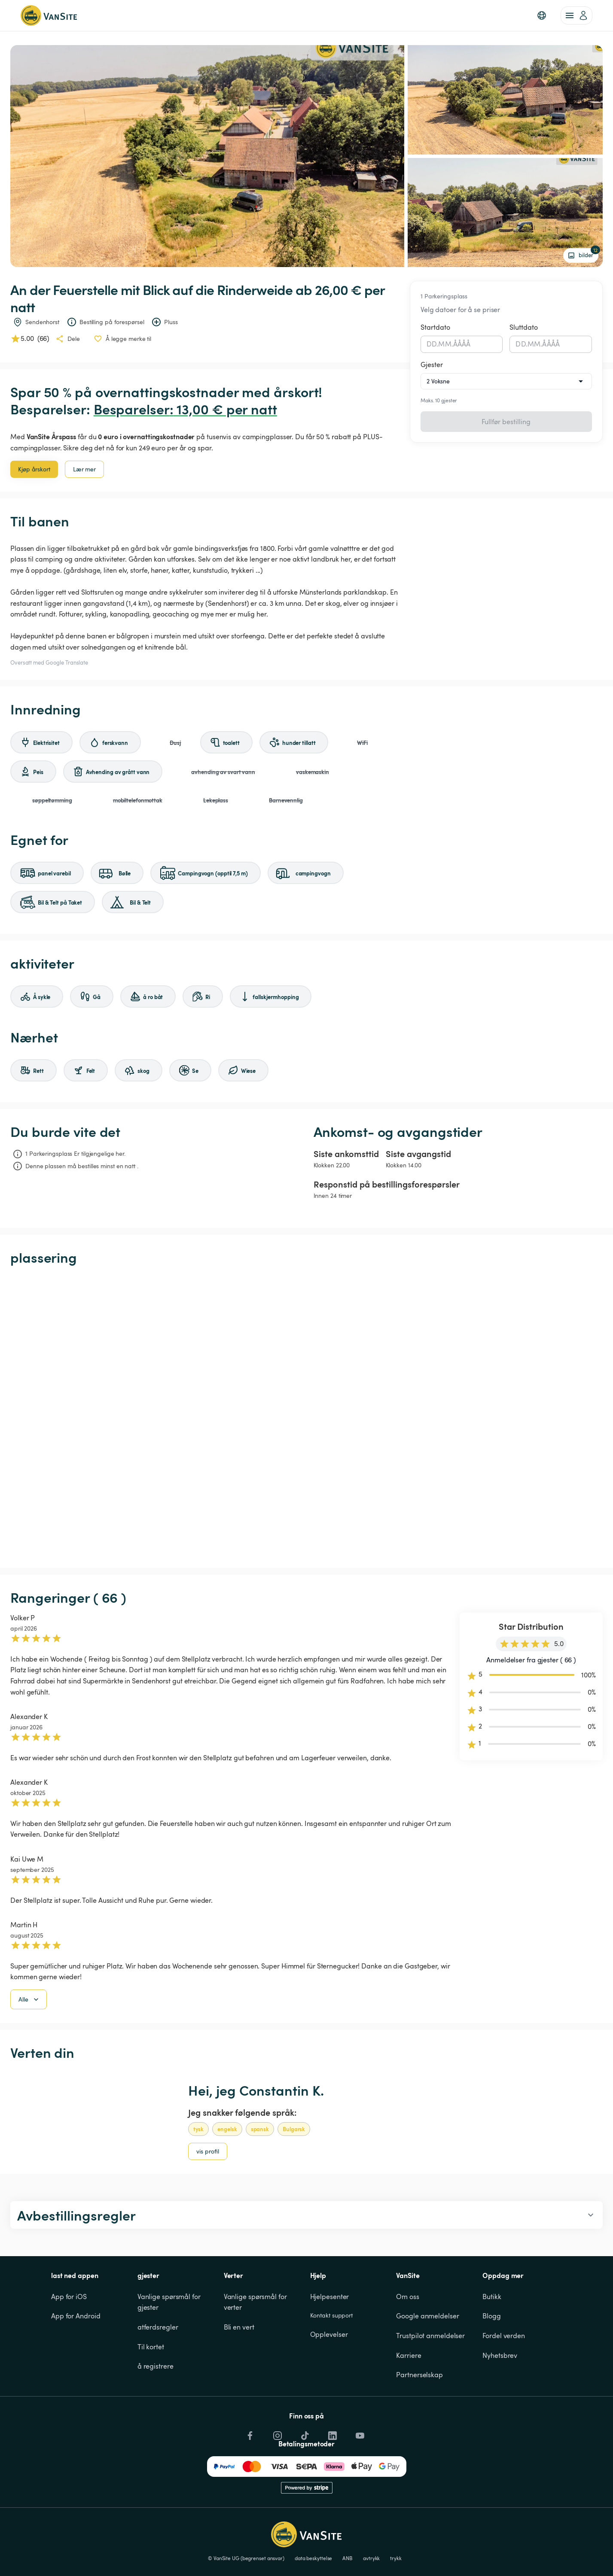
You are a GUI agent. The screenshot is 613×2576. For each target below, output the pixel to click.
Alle (29, 1999)
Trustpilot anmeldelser (430, 2335)
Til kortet (150, 2346)
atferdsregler (157, 2327)
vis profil (207, 2151)
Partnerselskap (419, 2374)
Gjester (432, 364)
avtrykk (371, 2558)
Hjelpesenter (329, 2296)
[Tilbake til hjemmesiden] (49, 15)
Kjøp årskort (34, 469)
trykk (396, 2558)
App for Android (76, 2316)
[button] (541, 15)
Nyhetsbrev (499, 2355)
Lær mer (84, 469)
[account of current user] (576, 15)
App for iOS (69, 2296)
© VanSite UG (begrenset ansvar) (246, 2558)
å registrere (155, 2366)
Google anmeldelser (427, 2316)
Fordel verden (503, 2335)
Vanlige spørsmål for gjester (169, 2302)
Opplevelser (329, 2334)
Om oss (407, 2296)
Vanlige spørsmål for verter (256, 2302)
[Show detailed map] (306, 1416)
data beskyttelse (313, 2558)
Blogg (491, 2316)
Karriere (408, 2355)
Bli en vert (239, 2327)
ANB (347, 2558)
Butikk (491, 2296)
